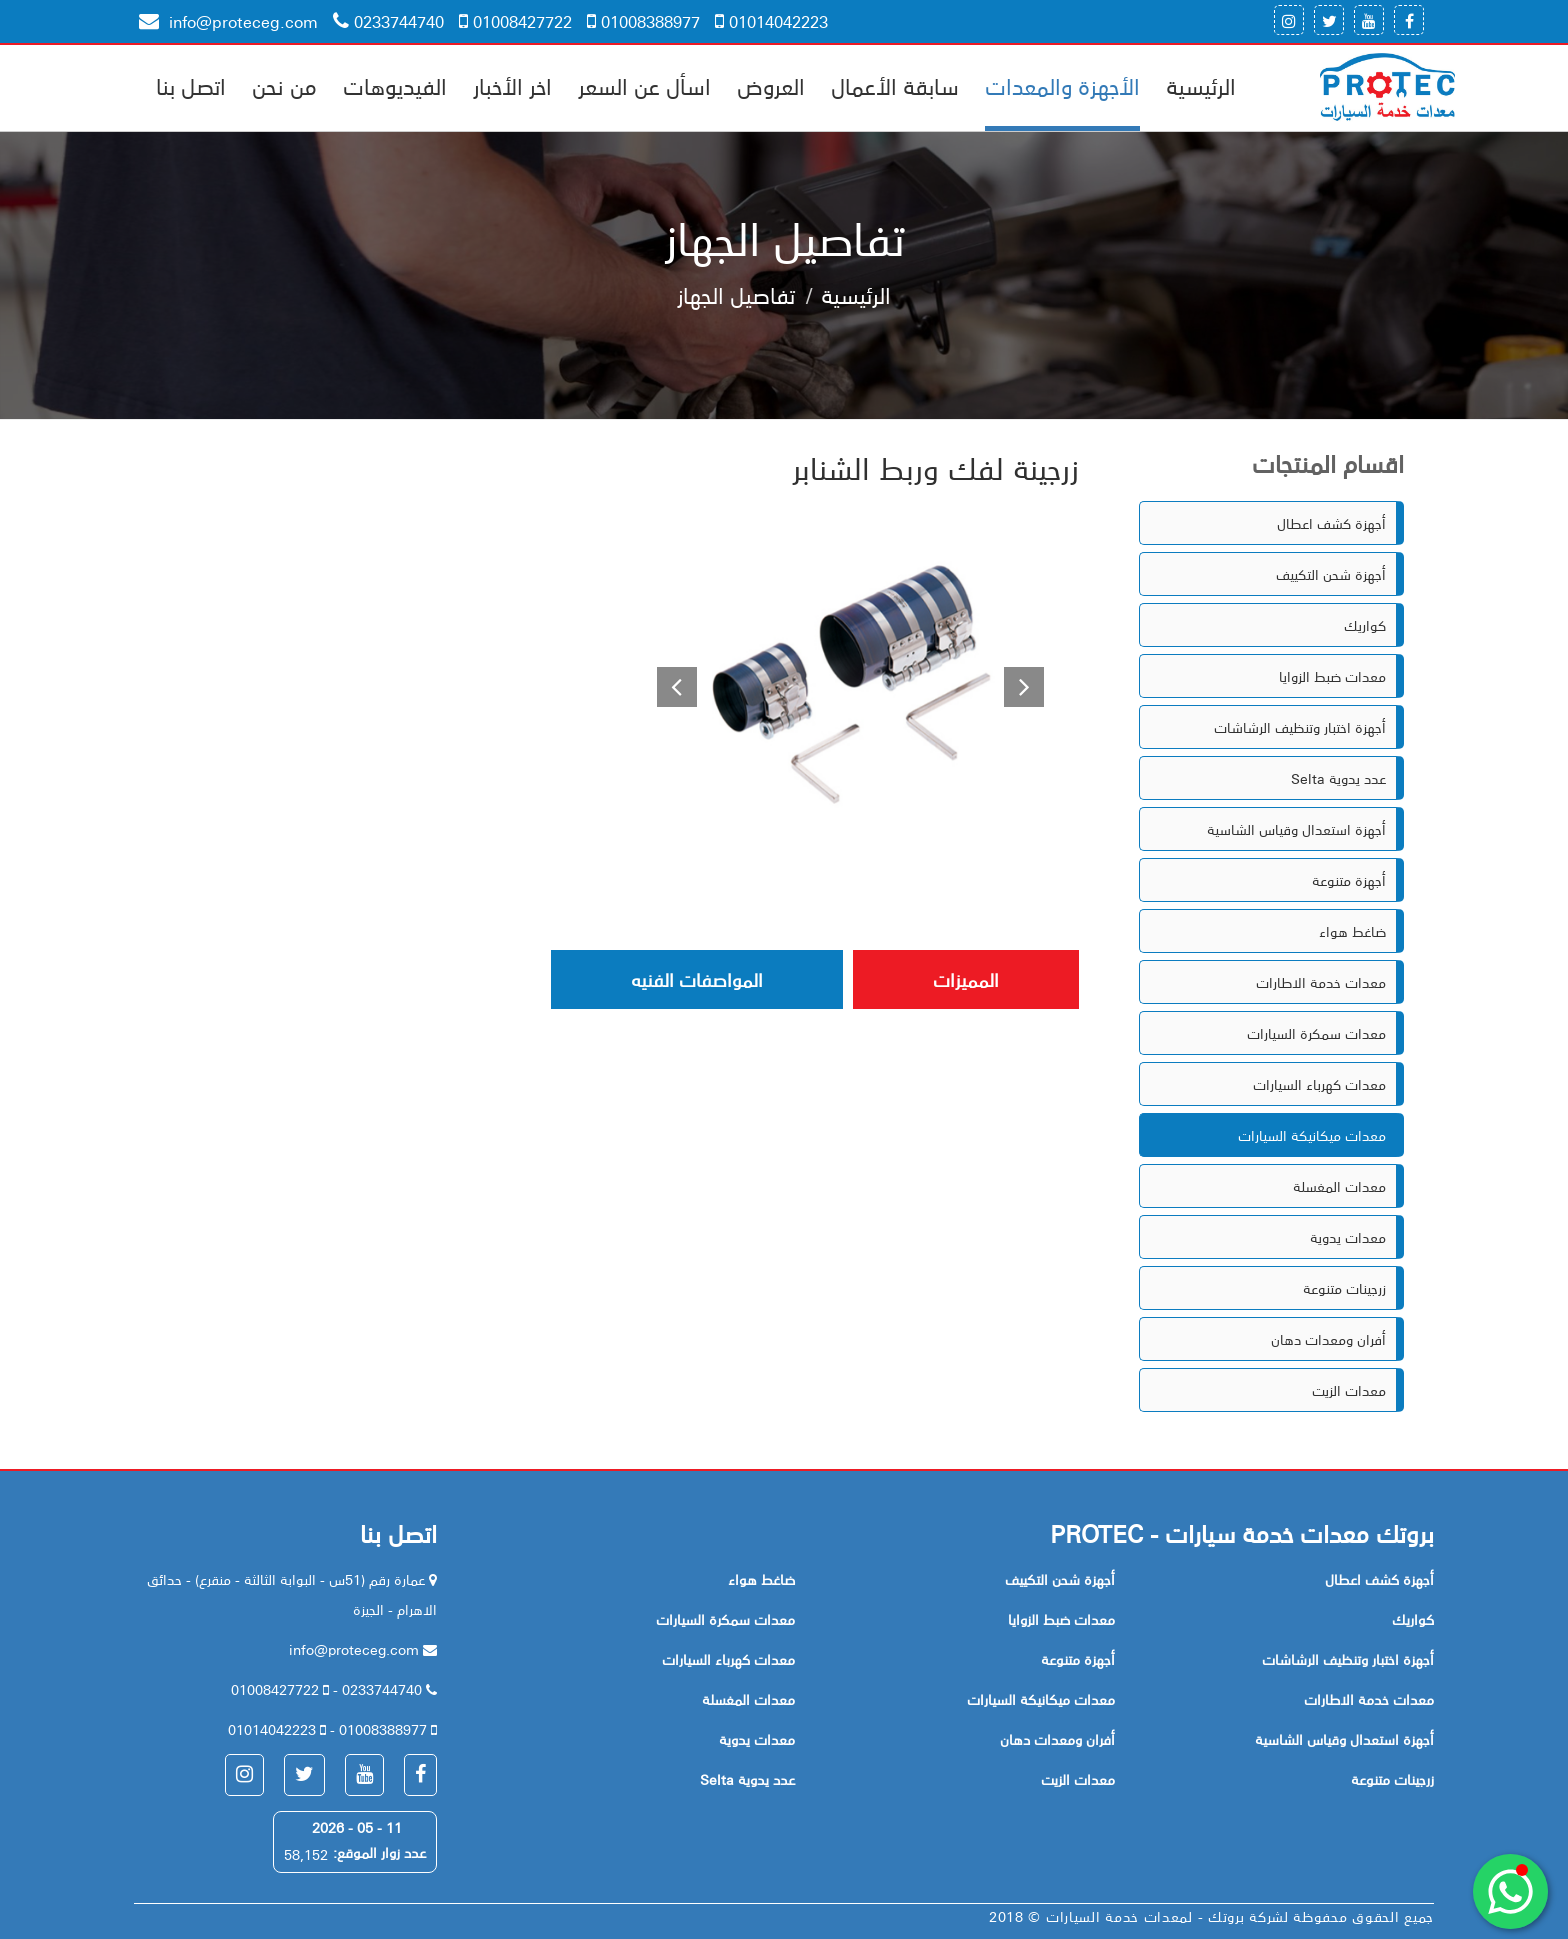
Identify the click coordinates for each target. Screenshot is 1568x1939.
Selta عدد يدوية (1338, 778)
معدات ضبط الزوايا (1332, 676)
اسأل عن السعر (644, 85)
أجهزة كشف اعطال (1331, 523)
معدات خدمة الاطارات (1321, 982)
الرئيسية (1201, 85)
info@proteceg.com (228, 21)
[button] (669, 684)
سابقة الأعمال (895, 85)
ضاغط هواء (1352, 931)
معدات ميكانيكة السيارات (1312, 1135)
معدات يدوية (1348, 1237)
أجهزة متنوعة (1349, 880)
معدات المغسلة (1339, 1186)
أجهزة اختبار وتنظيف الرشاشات (1300, 727)
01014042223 (771, 21)
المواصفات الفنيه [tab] (697, 979)
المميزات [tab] (966, 979)
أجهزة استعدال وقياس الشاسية (1296, 829)
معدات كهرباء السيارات (1319, 1084)
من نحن (284, 85)
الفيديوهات (395, 85)
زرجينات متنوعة (1344, 1288)
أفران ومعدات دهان (1328, 1339)
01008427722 (515, 21)
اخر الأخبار (512, 85)
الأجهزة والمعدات (1062, 85)
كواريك (1365, 625)
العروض (771, 85)
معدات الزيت (1349, 1390)
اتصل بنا (191, 85)
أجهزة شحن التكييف (1331, 574)
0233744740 (388, 21)
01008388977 (643, 21)
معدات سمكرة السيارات (1316, 1033)
